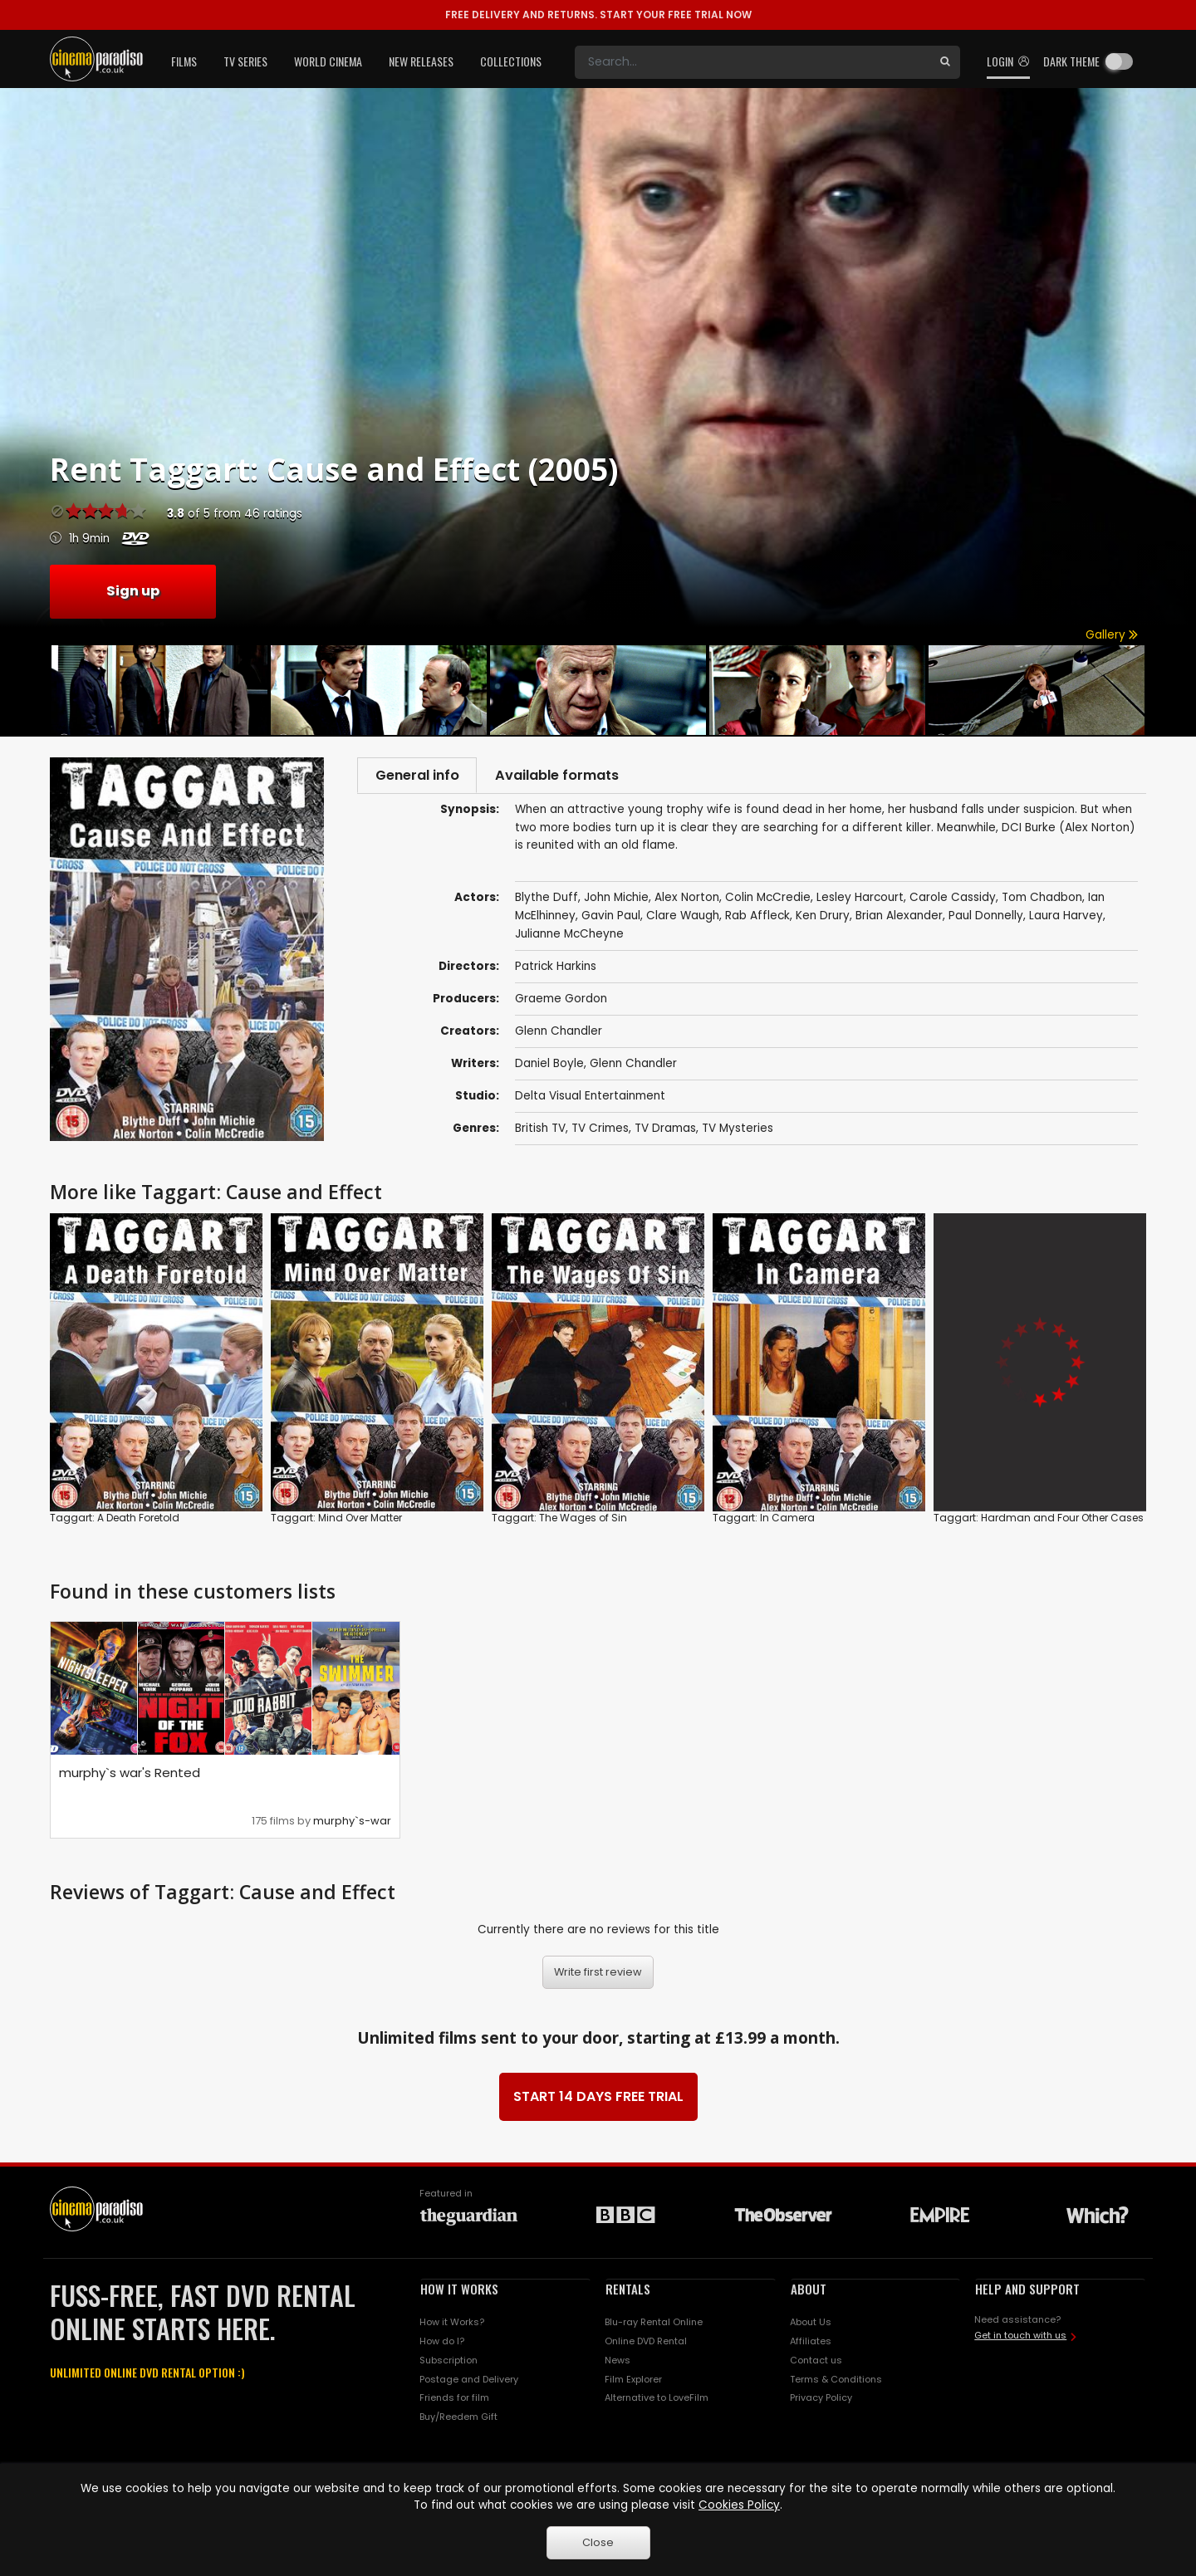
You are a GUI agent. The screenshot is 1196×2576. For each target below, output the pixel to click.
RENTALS (627, 2290)
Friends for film (454, 2399)
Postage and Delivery (468, 2380)
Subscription (448, 2361)
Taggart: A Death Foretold (114, 1518)
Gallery (1112, 635)
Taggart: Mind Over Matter (336, 1518)
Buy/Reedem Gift (458, 2418)
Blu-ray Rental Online (654, 2323)
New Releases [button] (421, 61)
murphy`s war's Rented (129, 1774)
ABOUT (808, 2290)
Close (598, 2542)
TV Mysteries (737, 1131)
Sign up (132, 590)
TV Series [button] (245, 61)
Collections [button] (511, 61)
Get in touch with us (1020, 2336)
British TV (540, 1131)
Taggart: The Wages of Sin (559, 1518)
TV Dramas (665, 1131)
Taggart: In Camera (764, 1518)
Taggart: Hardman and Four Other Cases (1039, 1518)
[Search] (752, 62)
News (617, 2361)
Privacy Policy (821, 2399)
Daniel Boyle (549, 1066)
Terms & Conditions (836, 2380)
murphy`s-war (352, 1822)
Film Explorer (633, 2380)
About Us (810, 2323)
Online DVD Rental (646, 2341)
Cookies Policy (739, 2505)
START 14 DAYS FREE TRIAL (598, 2098)
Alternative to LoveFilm (656, 2399)
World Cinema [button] (328, 61)
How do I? (441, 2341)
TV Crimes (600, 1131)
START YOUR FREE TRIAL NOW (598, 14)
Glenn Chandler (558, 1033)
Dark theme (1071, 61)
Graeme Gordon (561, 1001)
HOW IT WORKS (459, 2290)
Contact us (816, 2361)
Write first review (598, 1973)
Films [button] (184, 61)
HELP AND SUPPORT (1027, 2290)
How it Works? (451, 2323)
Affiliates (810, 2341)
